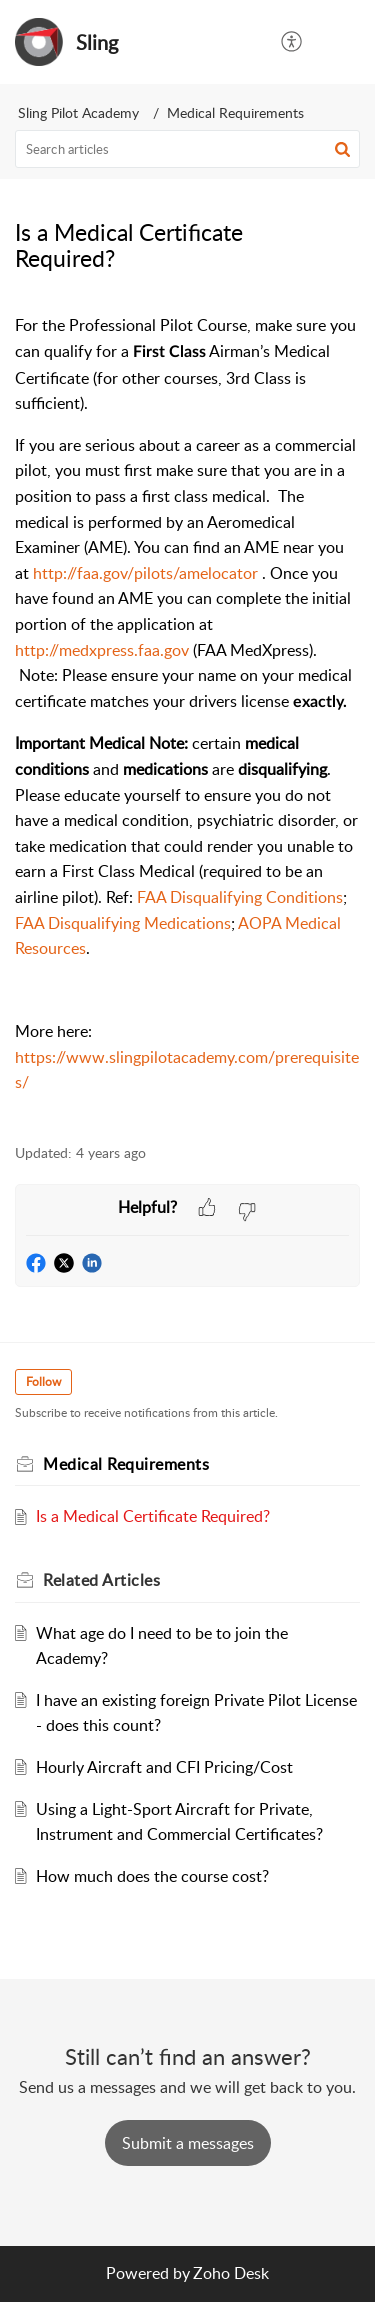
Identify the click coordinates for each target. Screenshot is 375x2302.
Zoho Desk (231, 2273)
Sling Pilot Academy (78, 112)
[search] (187, 149)
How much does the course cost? (152, 1876)
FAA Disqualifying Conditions (240, 897)
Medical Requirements (235, 112)
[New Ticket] (188, 2143)
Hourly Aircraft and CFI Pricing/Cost (164, 1767)
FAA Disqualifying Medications (123, 923)
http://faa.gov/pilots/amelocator (145, 573)
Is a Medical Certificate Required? (153, 1516)
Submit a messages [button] (188, 2143)
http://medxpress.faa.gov (102, 650)
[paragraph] (187, 717)
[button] (292, 42)
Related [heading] (101, 1580)
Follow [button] (43, 1381)
